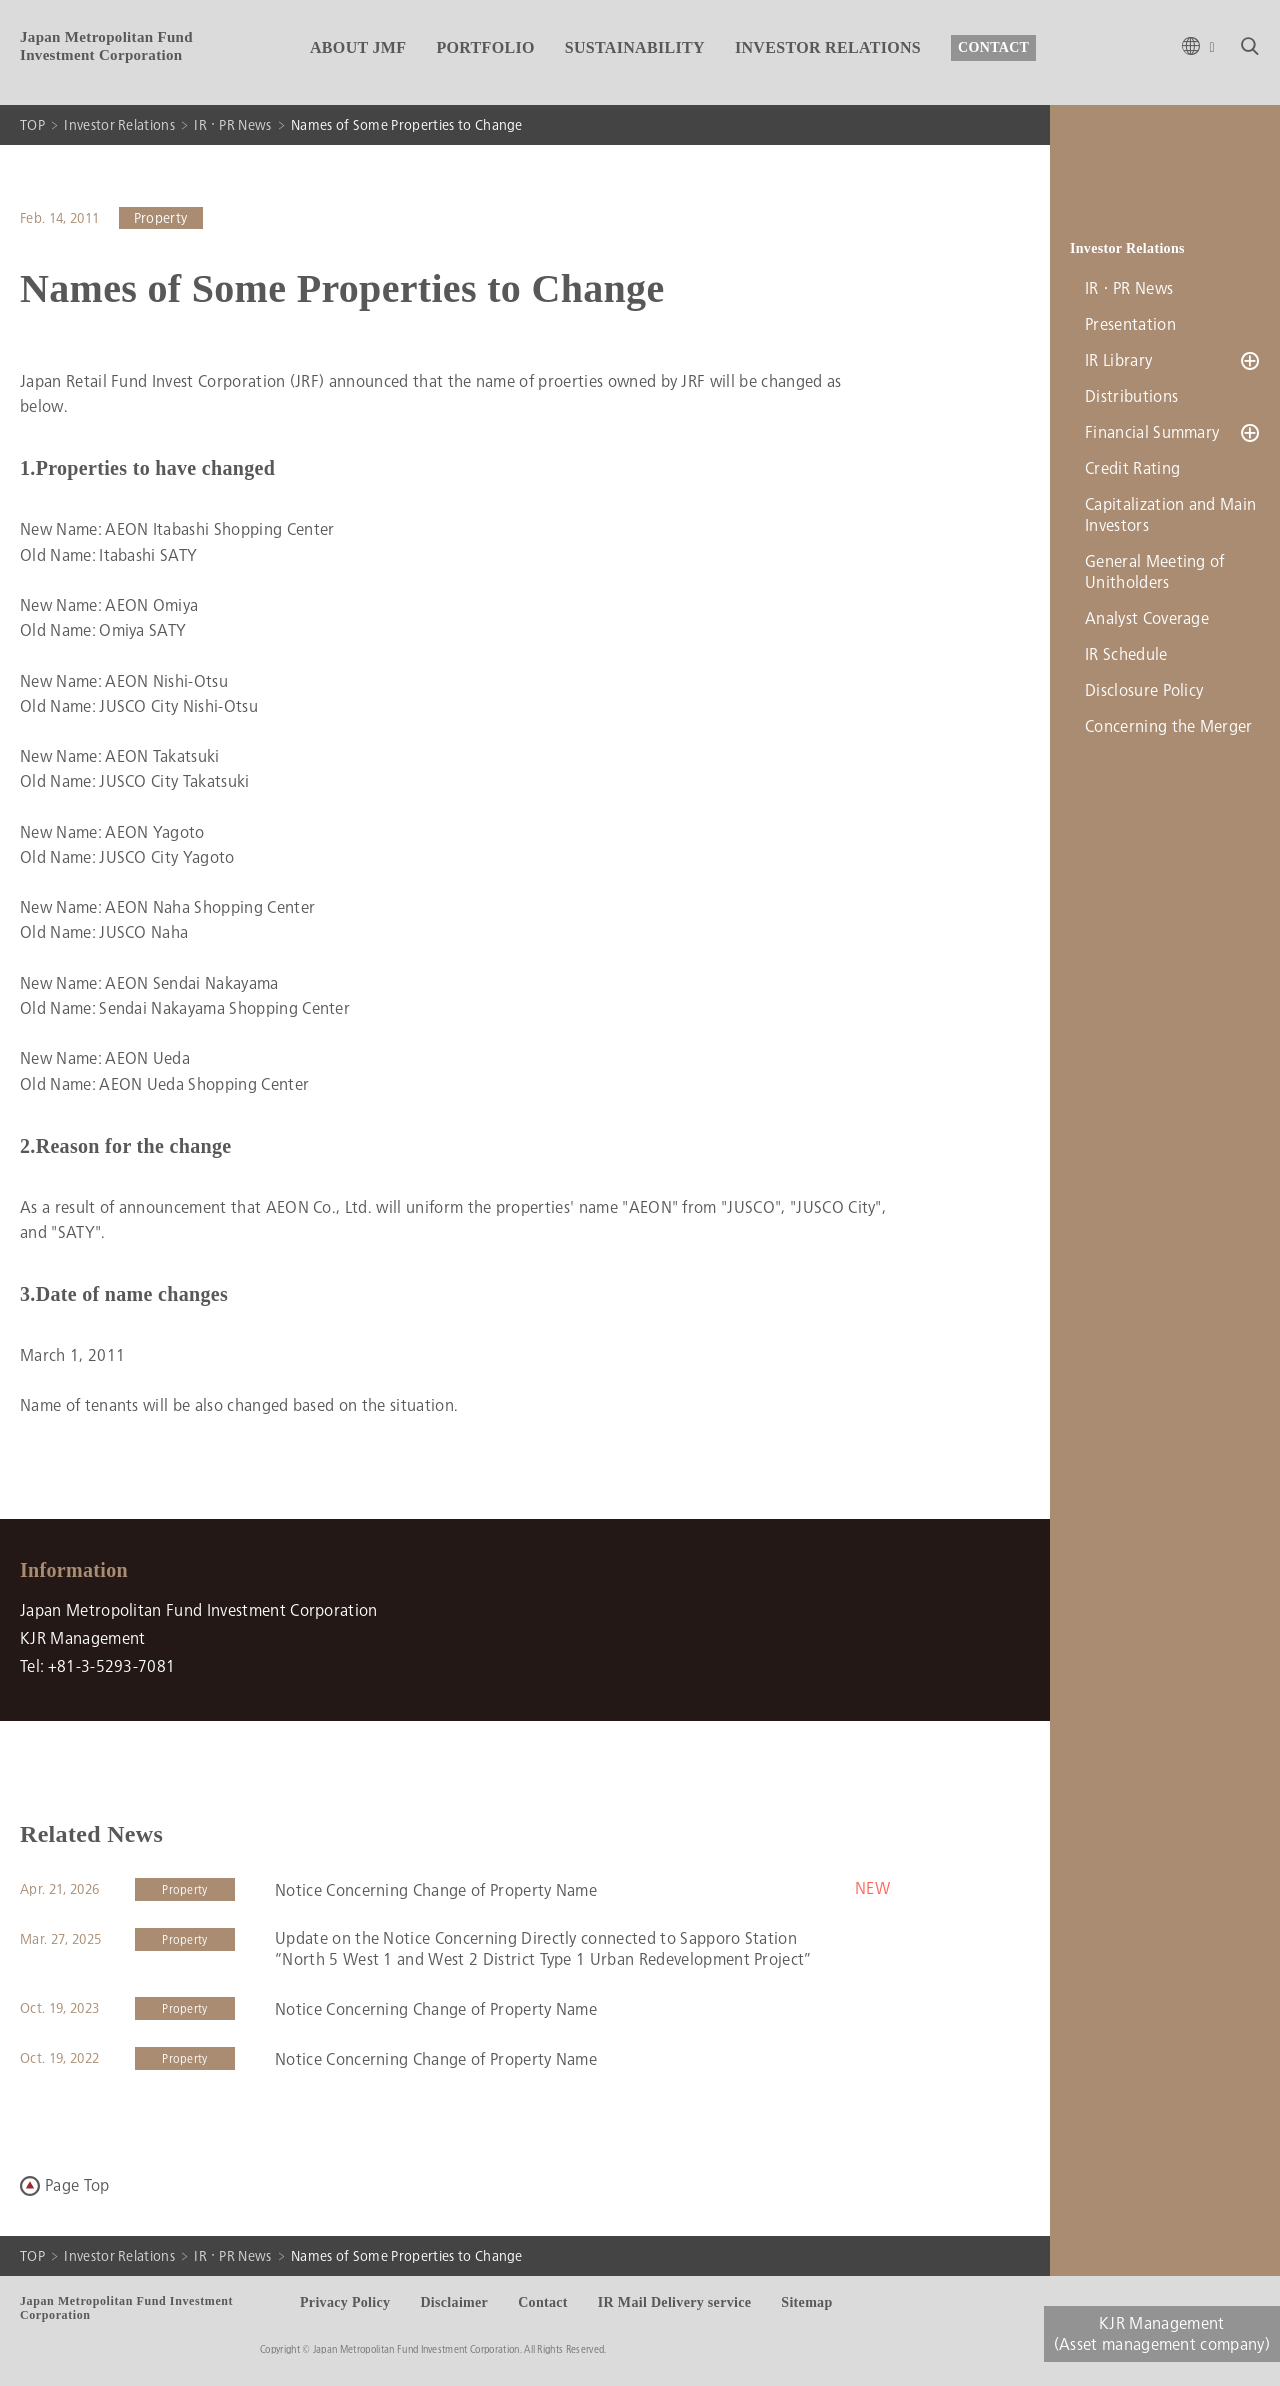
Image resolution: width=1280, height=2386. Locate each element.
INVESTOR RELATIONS (828, 47)
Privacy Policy (345, 2302)
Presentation (1130, 324)
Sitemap (806, 2302)
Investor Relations (119, 125)
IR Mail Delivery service (674, 2302)
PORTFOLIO (485, 47)
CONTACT (993, 47)
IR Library (1118, 360)
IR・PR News (232, 125)
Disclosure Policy (1144, 690)
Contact (543, 2302)
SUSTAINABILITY (635, 47)
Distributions (1131, 396)
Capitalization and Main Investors (1170, 515)
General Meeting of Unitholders (1155, 572)
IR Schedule (1126, 654)
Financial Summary (1152, 432)
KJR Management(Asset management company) (1162, 2334)
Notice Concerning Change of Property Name (436, 1890)
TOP (32, 125)
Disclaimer (454, 2302)
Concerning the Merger (1169, 726)
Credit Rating (1132, 468)
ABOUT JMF (358, 47)
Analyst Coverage (1147, 618)
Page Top (77, 2185)
